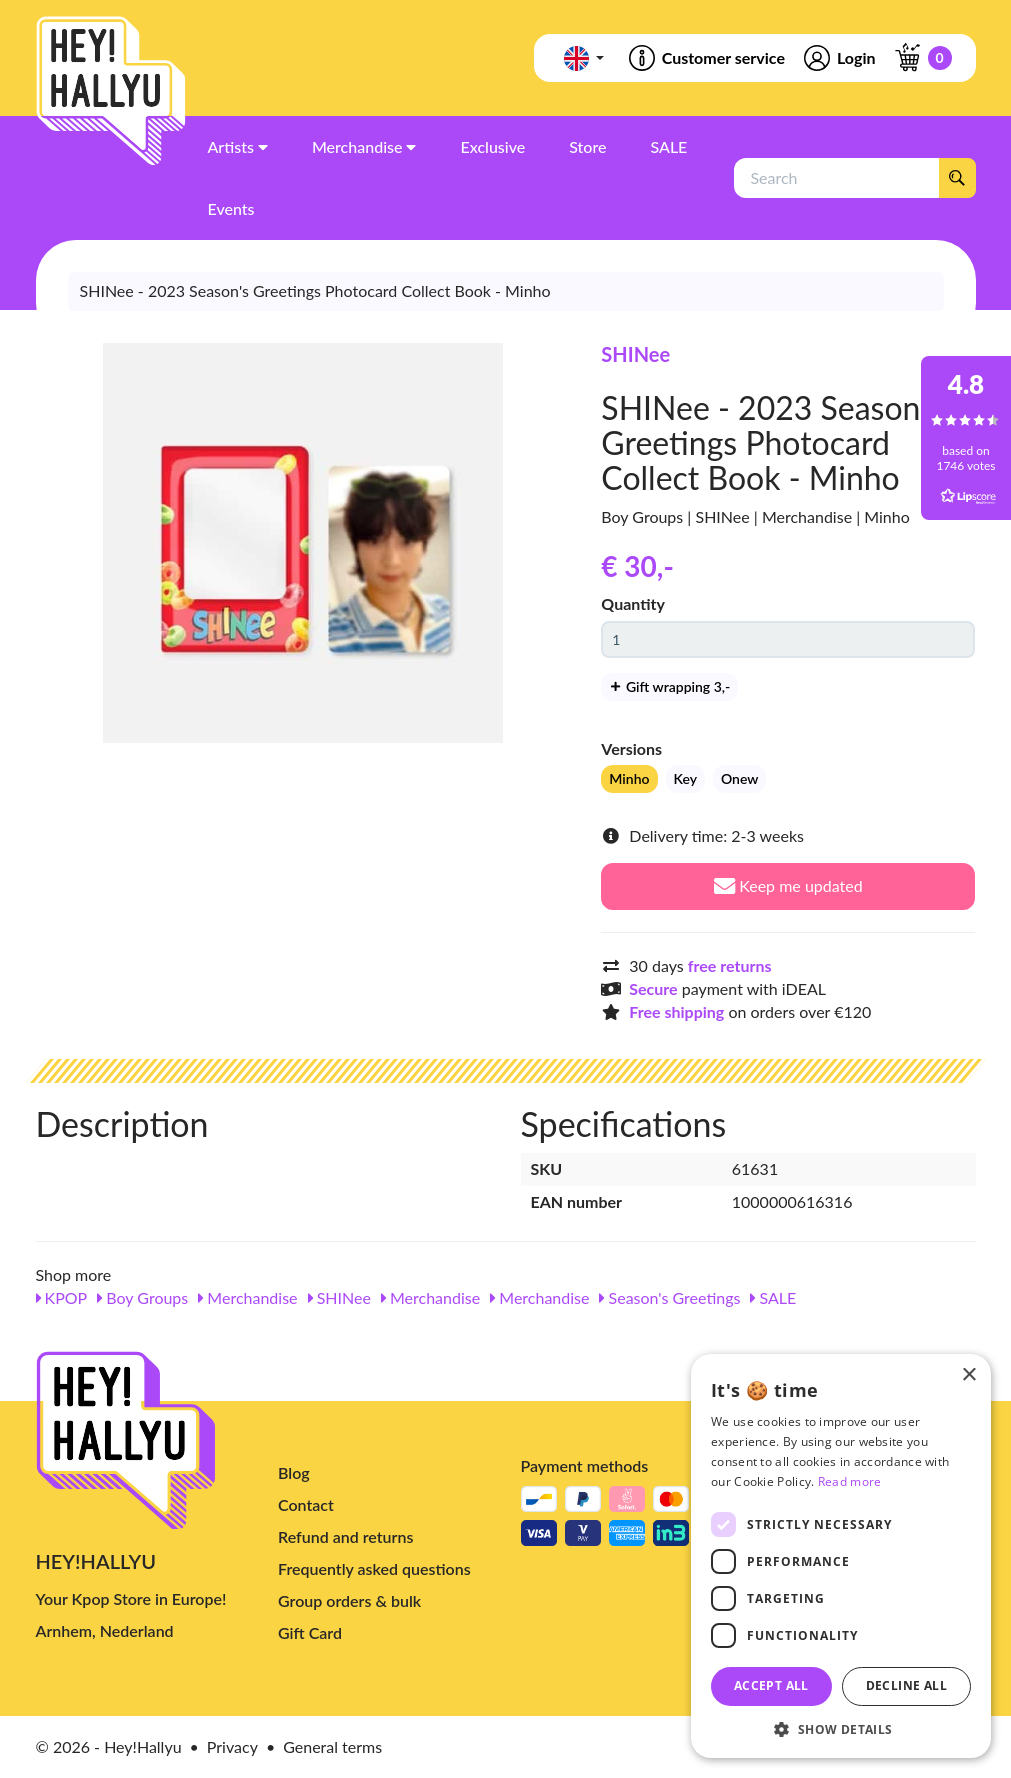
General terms (332, 1746)
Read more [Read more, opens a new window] (850, 1481)
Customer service (705, 58)
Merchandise (247, 1297)
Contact (306, 1504)
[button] (841, 1728)
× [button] (968, 1375)
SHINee (635, 354)
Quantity (633, 603)
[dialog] (841, 1556)
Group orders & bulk (349, 1600)
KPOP (62, 1297)
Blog (294, 1472)
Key (685, 778)
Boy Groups (142, 1297)
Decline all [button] (906, 1685)
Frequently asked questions (374, 1568)
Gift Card (310, 1632)
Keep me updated (788, 885)
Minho (629, 778)
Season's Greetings (669, 1297)
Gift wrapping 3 (669, 686)
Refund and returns (345, 1536)
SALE (773, 1297)
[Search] (957, 178)
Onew (739, 778)
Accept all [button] (771, 1685)
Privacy (232, 1746)
